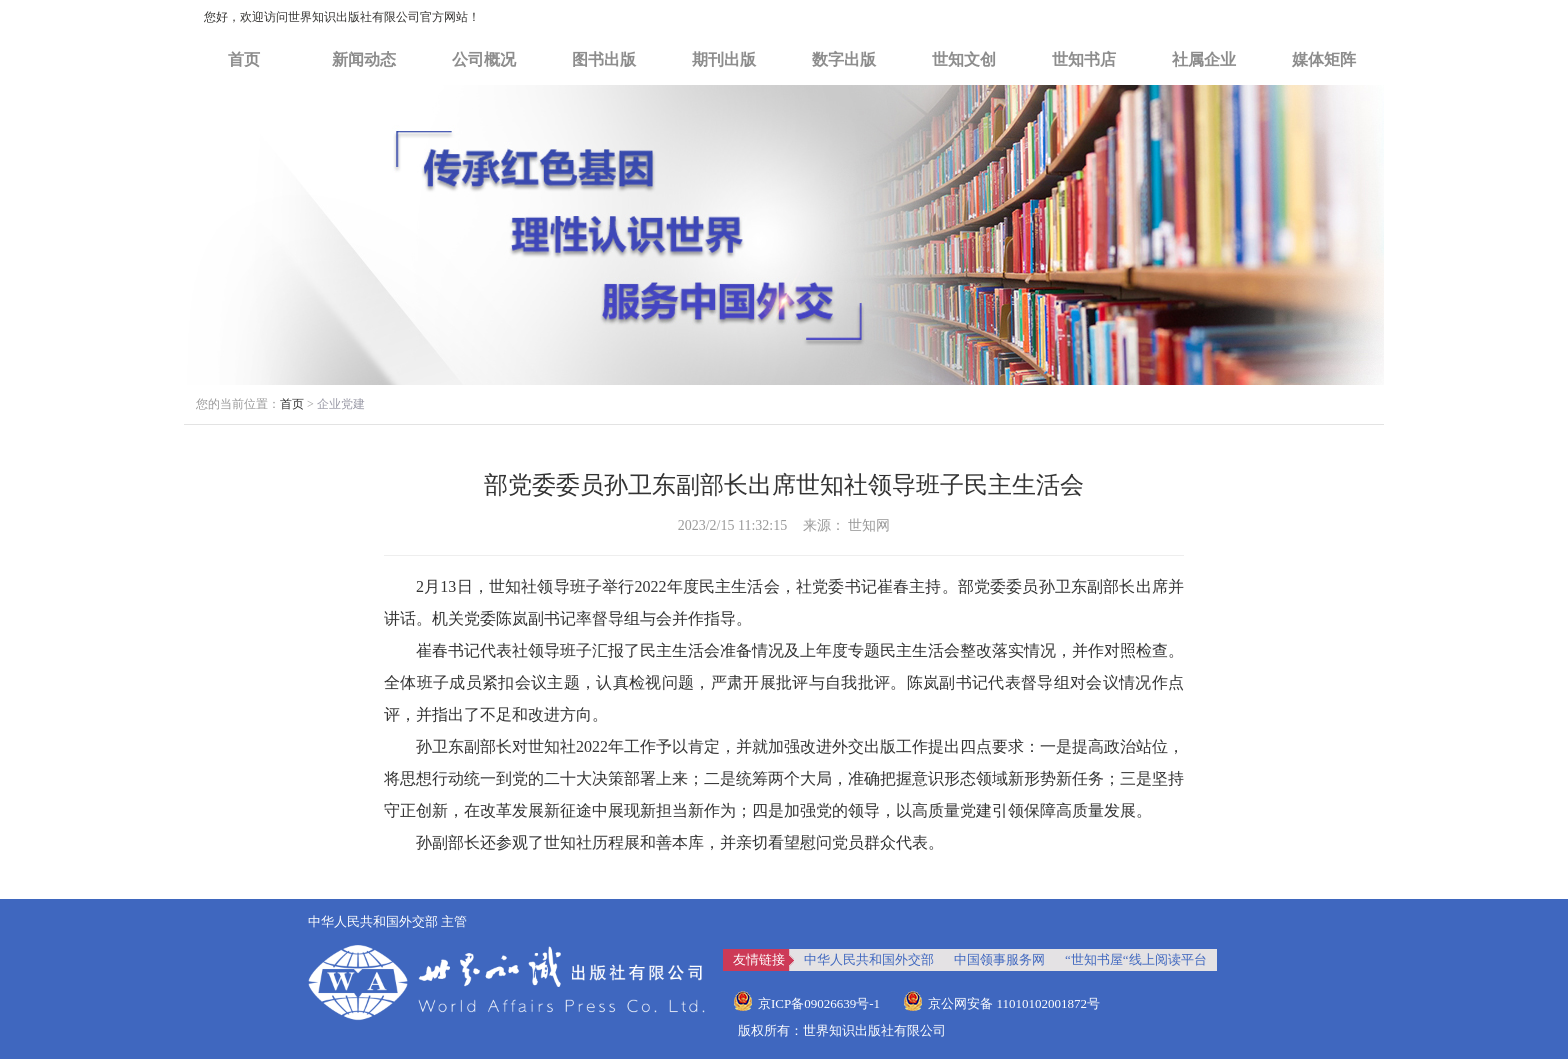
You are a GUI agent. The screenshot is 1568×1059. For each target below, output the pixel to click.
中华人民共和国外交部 (869, 959)
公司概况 (484, 59)
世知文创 (964, 59)
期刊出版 (724, 59)
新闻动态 (364, 59)
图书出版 (604, 59)
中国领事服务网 (999, 959)
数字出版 (844, 59)
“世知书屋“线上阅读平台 (1136, 959)
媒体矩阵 (1324, 59)
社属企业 (1204, 59)
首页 (244, 59)
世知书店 (1084, 59)
